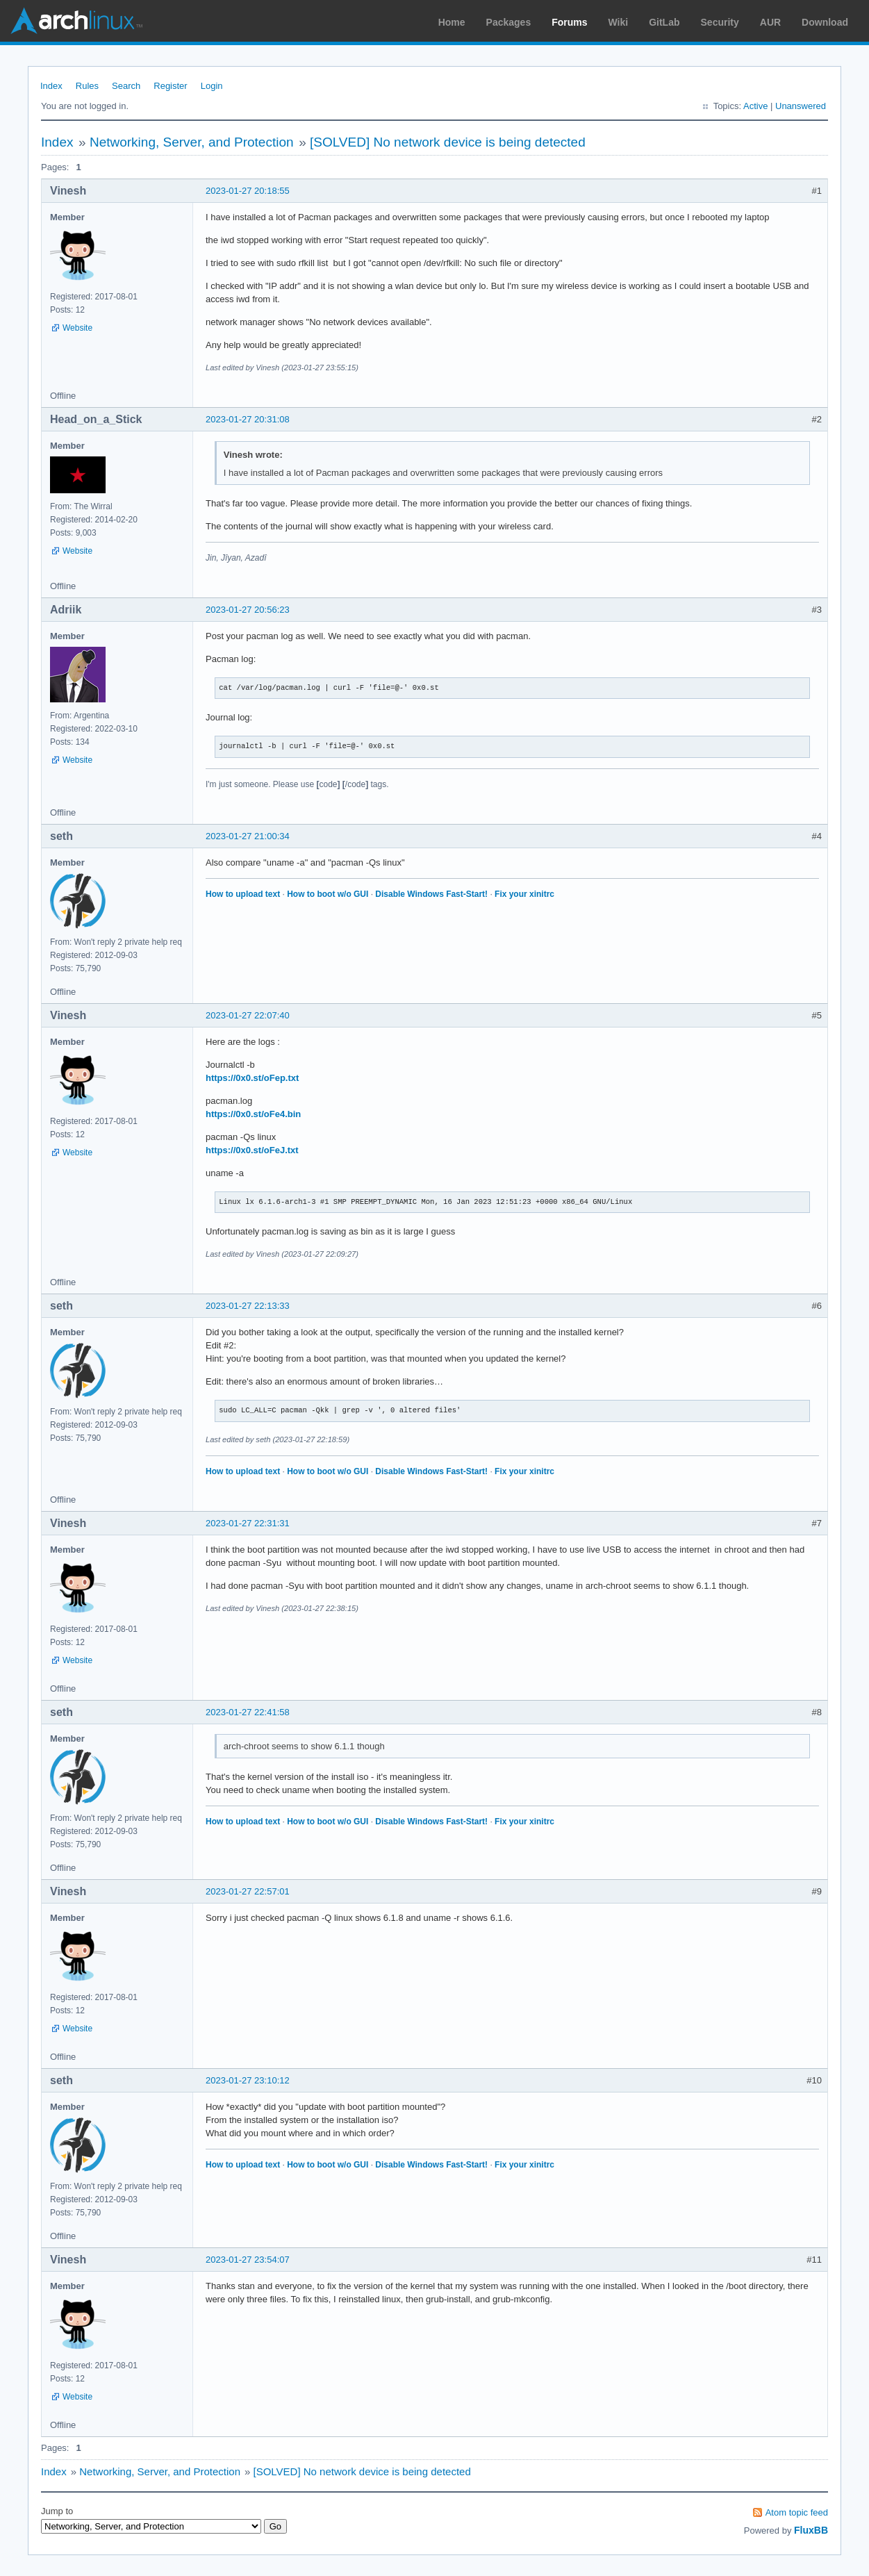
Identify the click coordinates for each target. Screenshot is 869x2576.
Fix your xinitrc (524, 894)
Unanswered (800, 106)
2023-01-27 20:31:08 (248, 419)
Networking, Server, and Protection (192, 142)
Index (51, 86)
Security (720, 22)
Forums (569, 22)
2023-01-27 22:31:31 (248, 1523)
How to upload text (243, 894)
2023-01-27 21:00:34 (248, 836)
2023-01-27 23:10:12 (248, 2080)
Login (212, 86)
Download (825, 22)
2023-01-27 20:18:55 (248, 190)
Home (451, 22)
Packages (508, 22)
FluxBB (811, 2530)
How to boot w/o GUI (327, 894)
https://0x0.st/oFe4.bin (253, 1114)
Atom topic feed (796, 2512)
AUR (770, 22)
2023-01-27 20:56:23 (248, 609)
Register (170, 86)
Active (755, 106)
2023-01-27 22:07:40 (248, 1015)
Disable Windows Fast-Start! (431, 894)
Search (126, 86)
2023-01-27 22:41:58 (248, 1712)
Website (77, 328)
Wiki (619, 22)
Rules (87, 86)
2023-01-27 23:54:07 (248, 2259)
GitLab (664, 22)
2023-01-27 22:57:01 (248, 1891)
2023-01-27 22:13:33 (248, 1306)
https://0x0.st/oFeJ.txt (252, 1150)
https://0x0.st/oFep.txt (252, 1078)
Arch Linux (76, 21)
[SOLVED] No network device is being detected (448, 142)
